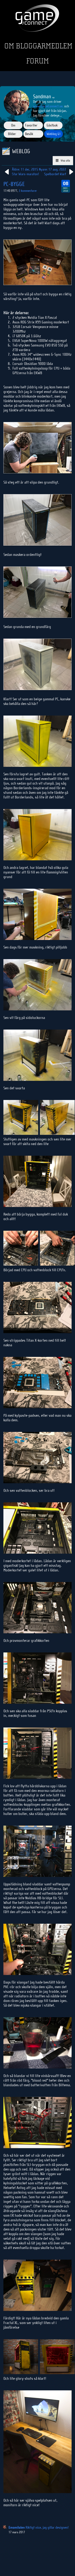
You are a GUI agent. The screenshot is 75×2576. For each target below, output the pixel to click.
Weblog (54, 134)
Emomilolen (17, 2527)
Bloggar (31, 46)
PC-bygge (14, 184)
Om (9, 46)
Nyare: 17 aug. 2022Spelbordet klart (57, 171)
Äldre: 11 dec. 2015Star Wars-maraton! (21, 171)
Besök (33, 134)
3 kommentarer (28, 191)
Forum (37, 61)
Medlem (59, 46)
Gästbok (53, 125)
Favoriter (33, 125)
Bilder (13, 134)
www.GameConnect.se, (48, 106)
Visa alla (63, 160)
